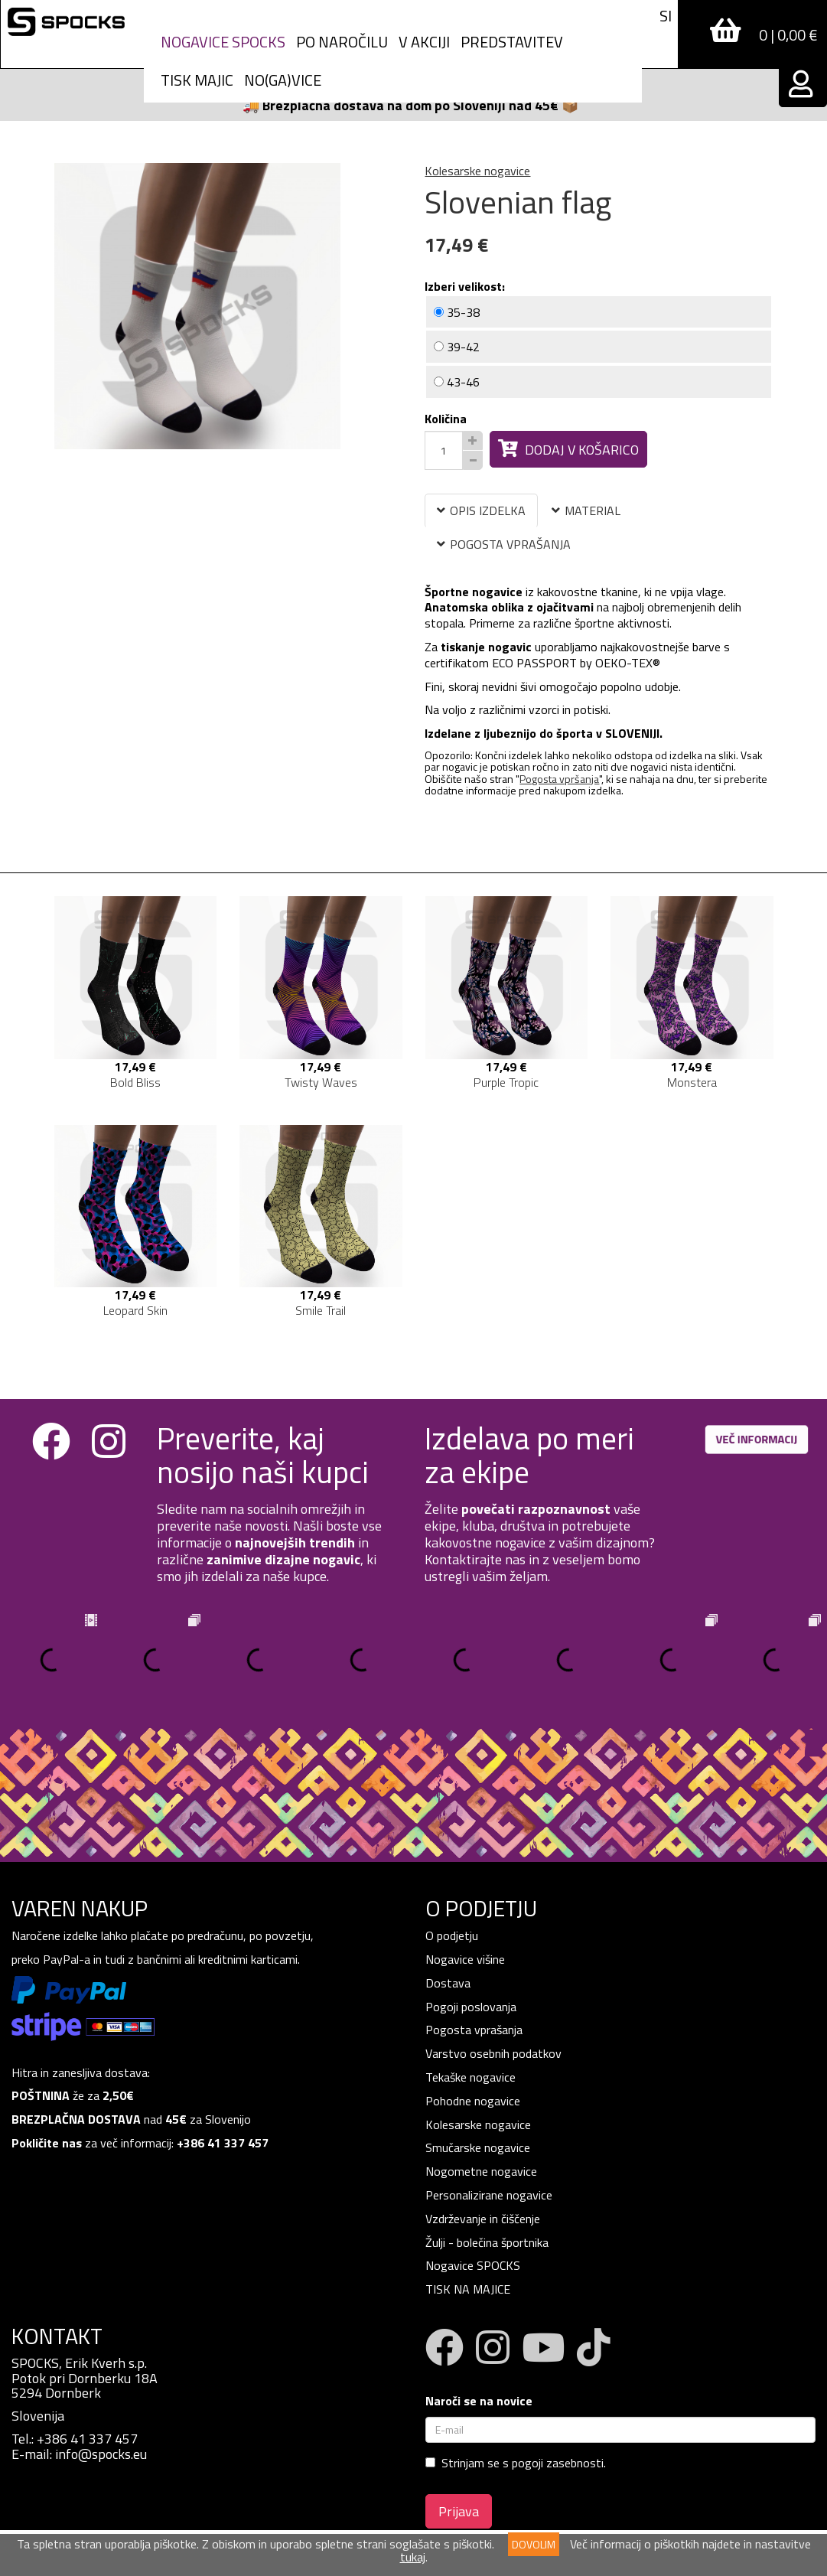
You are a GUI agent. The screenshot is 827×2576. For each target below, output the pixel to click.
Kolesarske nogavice (477, 170)
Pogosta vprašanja (474, 2029)
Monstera (692, 1082)
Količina (446, 419)
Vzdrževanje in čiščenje (482, 2218)
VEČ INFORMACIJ (756, 1439)
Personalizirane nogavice (488, 2195)
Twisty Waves (321, 1082)
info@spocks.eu (101, 2454)
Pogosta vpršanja (559, 779)
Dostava (447, 1983)
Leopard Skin (135, 1310)
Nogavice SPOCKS (472, 2265)
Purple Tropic (506, 1082)
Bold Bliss (135, 1082)
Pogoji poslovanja (470, 2006)
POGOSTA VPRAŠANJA (504, 544)
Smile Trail (320, 1310)
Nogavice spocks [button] (223, 42)
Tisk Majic (197, 80)
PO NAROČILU (342, 42)
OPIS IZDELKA (481, 510)
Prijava (458, 2511)
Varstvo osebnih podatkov (493, 2053)
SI (665, 16)
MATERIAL (586, 510)
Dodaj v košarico (568, 449)
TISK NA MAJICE (467, 2289)
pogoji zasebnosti (558, 2463)
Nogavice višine (465, 1959)
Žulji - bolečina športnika (487, 2242)
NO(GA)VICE (282, 80)
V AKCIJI (424, 42)
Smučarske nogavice (477, 2147)
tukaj (412, 2557)
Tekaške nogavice (470, 2077)
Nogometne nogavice (481, 2171)
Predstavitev (512, 42)
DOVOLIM (533, 2544)
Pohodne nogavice (472, 2101)
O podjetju (453, 1935)
